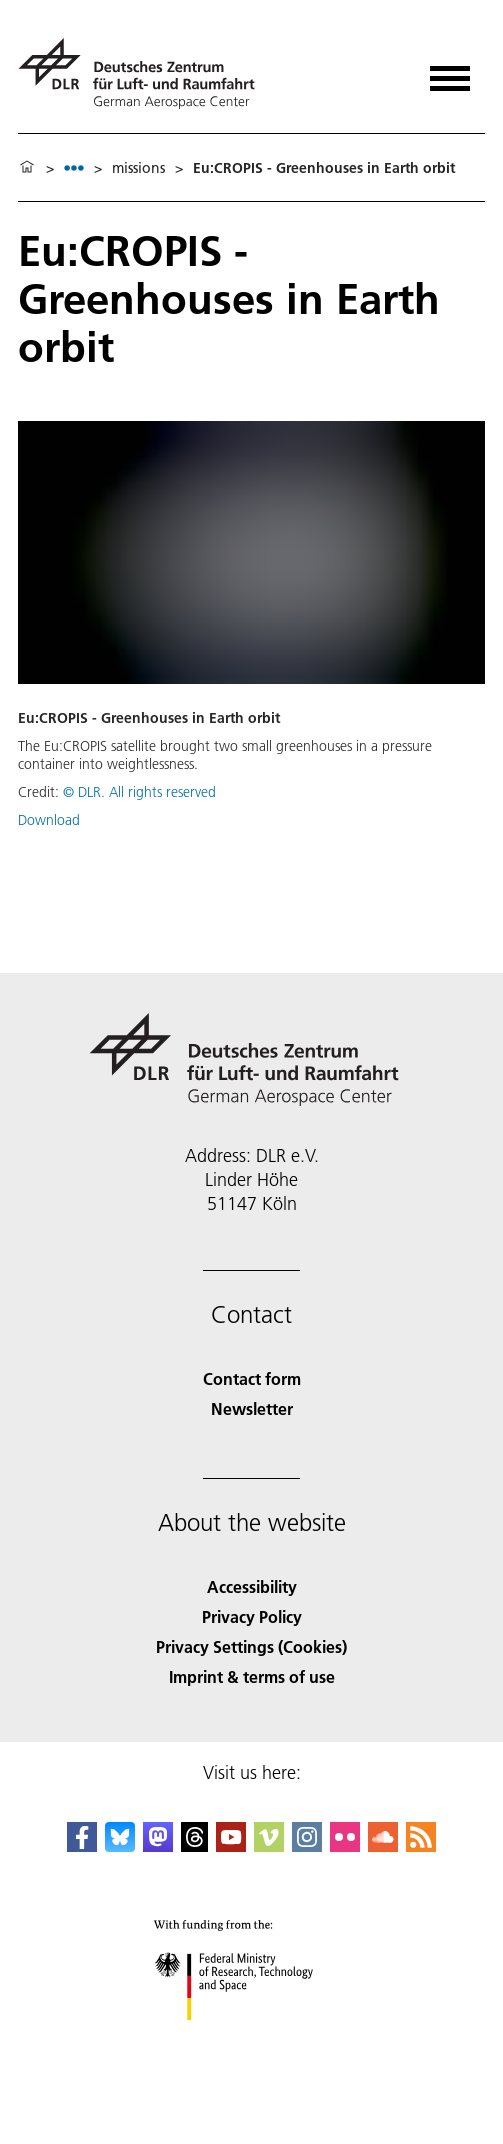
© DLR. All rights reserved (139, 792)
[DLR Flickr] (345, 1845)
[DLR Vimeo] (269, 1845)
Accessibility (252, 1586)
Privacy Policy (252, 1616)
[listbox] (74, 167)
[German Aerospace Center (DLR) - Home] (144, 73)
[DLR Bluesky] (120, 1845)
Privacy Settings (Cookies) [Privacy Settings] (251, 1646)
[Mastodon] (158, 1845)
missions (138, 168)
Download (49, 820)
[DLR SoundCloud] (383, 1845)
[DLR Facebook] (82, 1845)
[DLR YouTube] (231, 1845)
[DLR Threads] (195, 1845)
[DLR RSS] (421, 1845)
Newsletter (252, 1408)
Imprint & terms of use (252, 1676)
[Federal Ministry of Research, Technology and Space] (251, 2037)
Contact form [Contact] (252, 1378)
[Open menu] (450, 71)
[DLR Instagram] (307, 1845)
